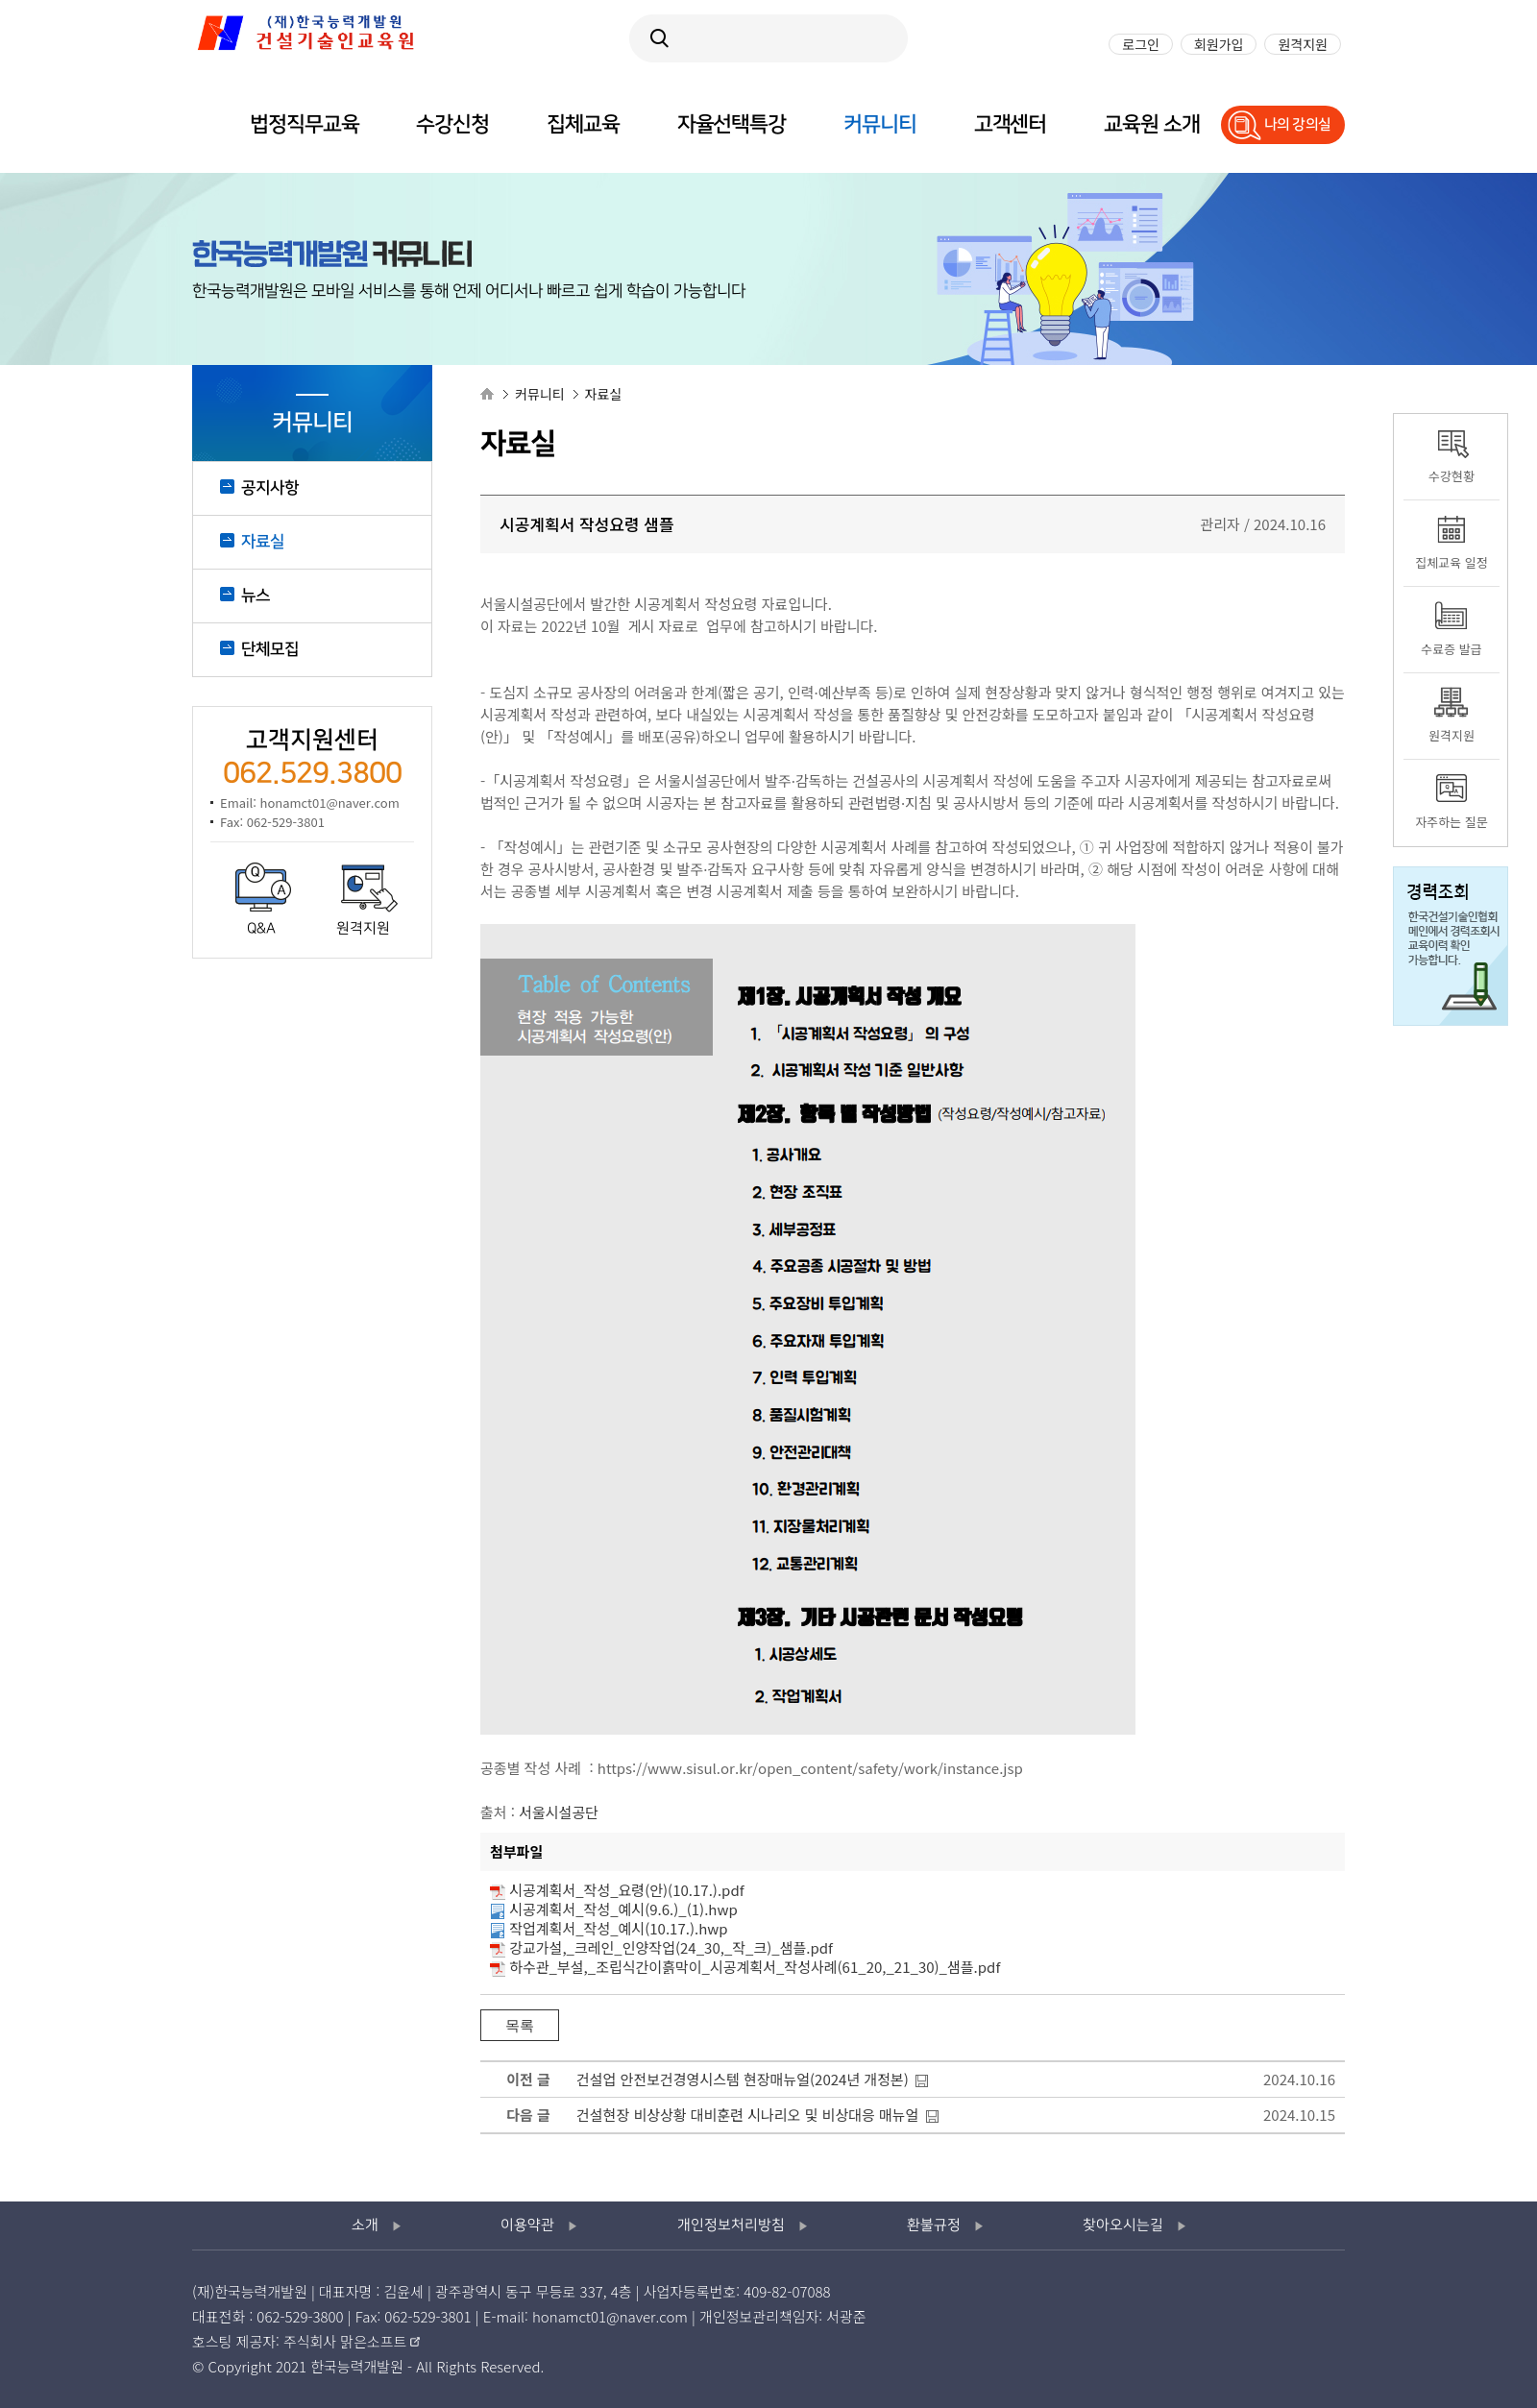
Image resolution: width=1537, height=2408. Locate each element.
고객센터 (1010, 124)
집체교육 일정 (1451, 562)
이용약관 (527, 2225)
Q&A (261, 928)
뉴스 (255, 595)
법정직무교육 (304, 124)
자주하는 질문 (1451, 822)
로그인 (1140, 44)
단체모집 (270, 649)
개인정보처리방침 (731, 2225)
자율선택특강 (731, 124)
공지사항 (270, 488)
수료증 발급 (1451, 649)
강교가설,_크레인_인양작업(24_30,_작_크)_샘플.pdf (671, 1947)
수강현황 (1451, 476)
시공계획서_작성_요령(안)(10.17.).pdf (626, 1890)
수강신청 (452, 124)
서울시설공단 (558, 1812)
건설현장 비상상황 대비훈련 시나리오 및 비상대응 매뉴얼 (747, 2114)
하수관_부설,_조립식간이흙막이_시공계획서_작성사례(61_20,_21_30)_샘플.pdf (754, 1967)
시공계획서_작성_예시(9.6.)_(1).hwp (623, 1909)
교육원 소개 (1151, 124)
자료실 (262, 541)
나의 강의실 (1297, 124)
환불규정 (934, 2225)
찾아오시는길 (1123, 2225)
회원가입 (1219, 44)
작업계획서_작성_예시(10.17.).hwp (618, 1928)
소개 (365, 2225)
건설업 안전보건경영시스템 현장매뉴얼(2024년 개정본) (742, 2079)
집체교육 (583, 124)
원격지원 (363, 928)
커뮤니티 (879, 124)
